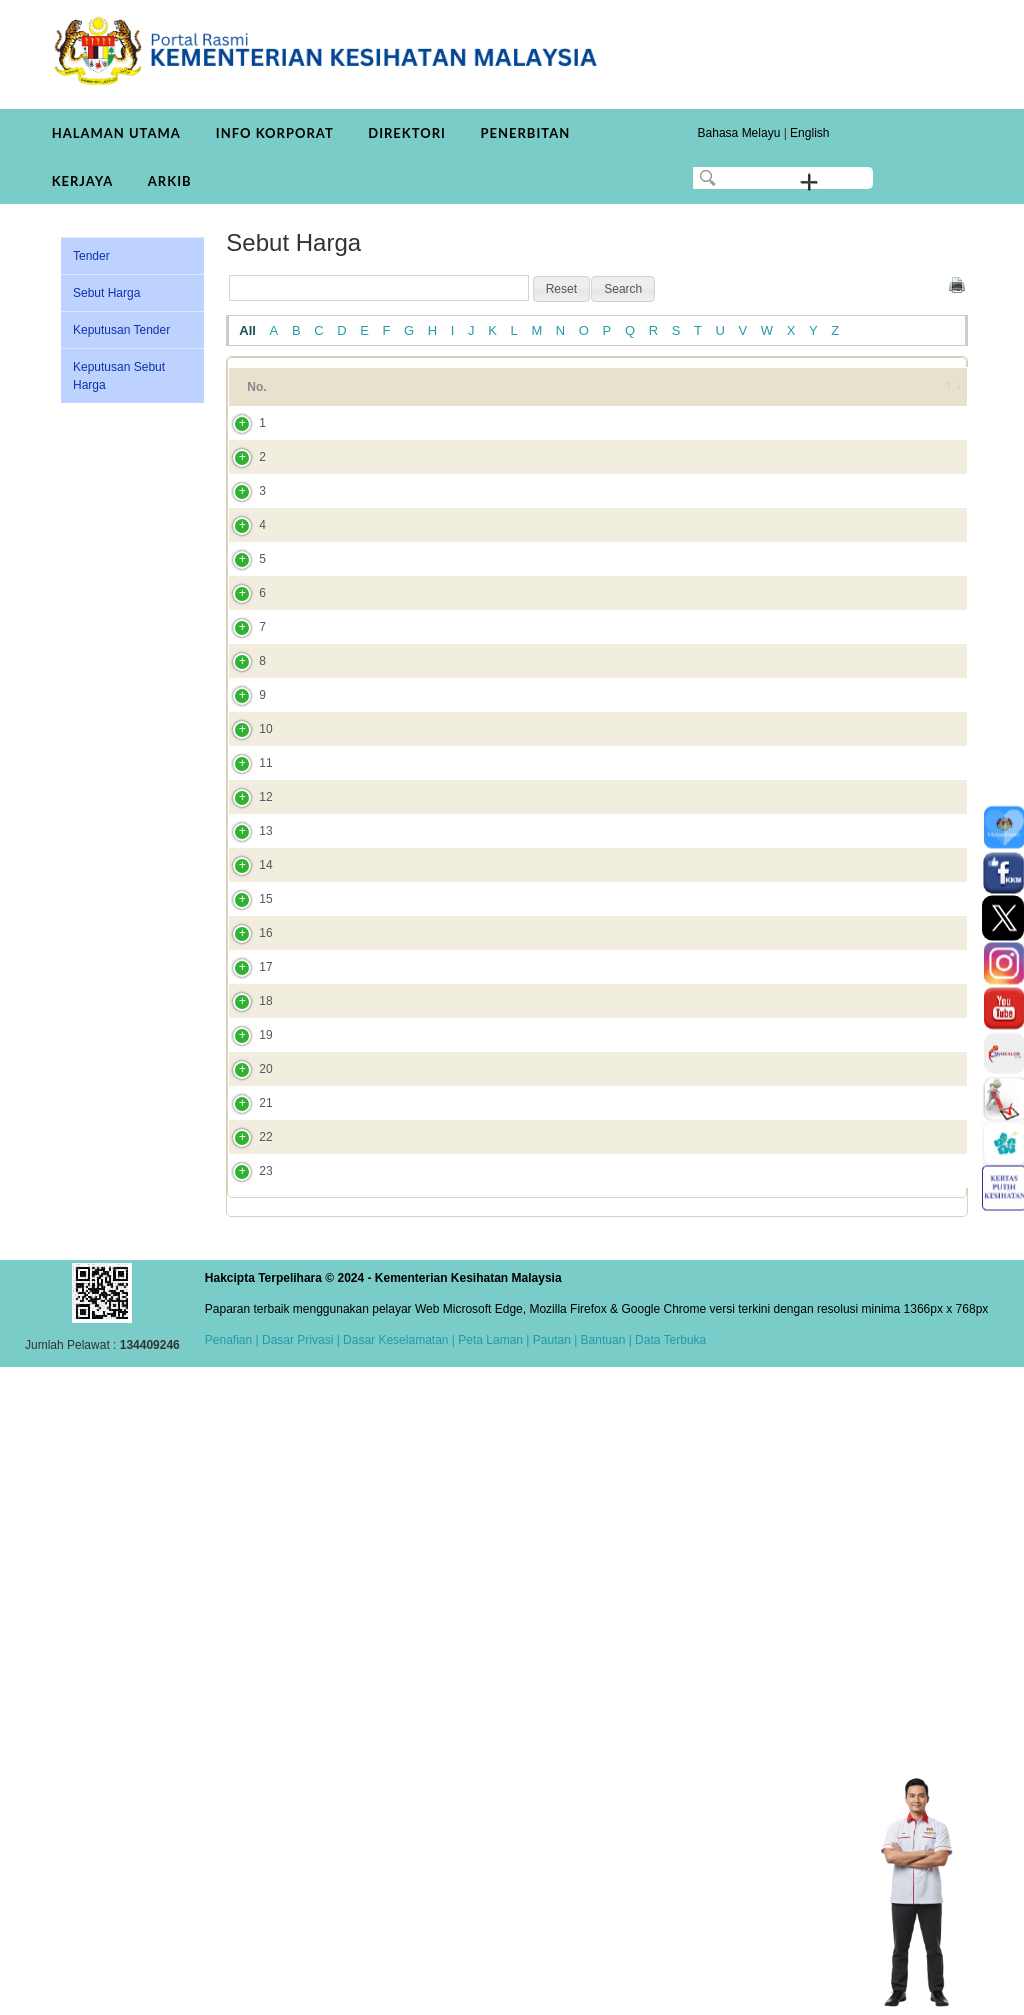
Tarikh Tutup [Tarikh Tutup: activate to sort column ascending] (755, 396)
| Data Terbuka (665, 1988)
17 (245, 1444)
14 (245, 1288)
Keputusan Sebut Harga (119, 376)
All (247, 330)
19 (245, 1566)
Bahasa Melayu (739, 133)
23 (245, 1792)
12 (245, 1175)
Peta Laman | (494, 1988)
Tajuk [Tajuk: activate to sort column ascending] (332, 396)
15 (245, 1340)
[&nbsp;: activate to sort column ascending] (940, 396)
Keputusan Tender (121, 330)
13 (245, 1236)
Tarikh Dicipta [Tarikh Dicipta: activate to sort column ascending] (853, 396)
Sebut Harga (106, 293)
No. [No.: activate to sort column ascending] (256, 396)
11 (245, 1105)
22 (245, 1722)
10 (245, 1026)
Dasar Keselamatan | (397, 1988)
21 (245, 1670)
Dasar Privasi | (299, 1988)
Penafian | (232, 1988)
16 (245, 1392)
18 (245, 1505)
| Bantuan (598, 1988)
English (809, 133)
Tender (91, 256)
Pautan (552, 1988)
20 (245, 1618)
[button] (561, 289)
